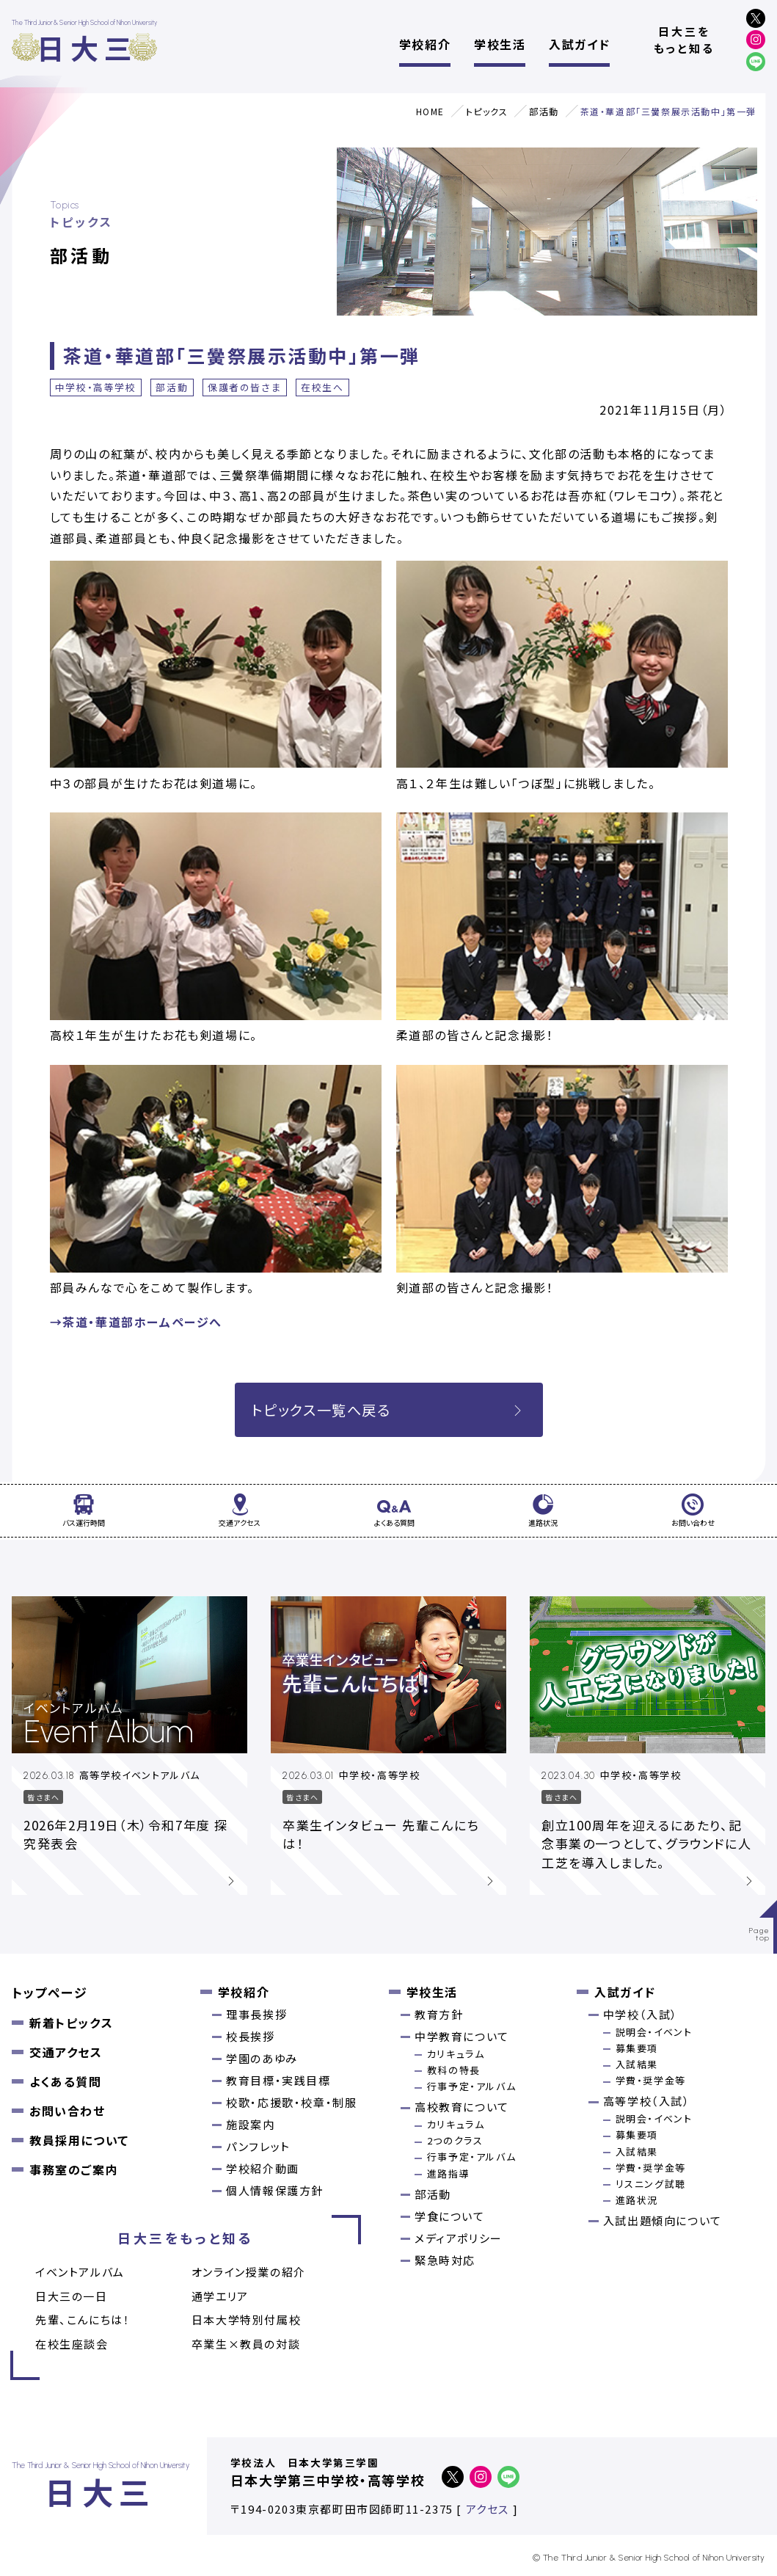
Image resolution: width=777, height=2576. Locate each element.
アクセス (487, 2509)
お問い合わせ (67, 2111)
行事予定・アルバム (471, 2086)
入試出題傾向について (662, 2220)
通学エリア (220, 2296)
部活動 (544, 111)
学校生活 (499, 44)
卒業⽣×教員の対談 (245, 2343)
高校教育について (462, 2106)
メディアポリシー (459, 2238)
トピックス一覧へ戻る (389, 1410)
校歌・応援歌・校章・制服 (291, 2102)
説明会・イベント (654, 2032)
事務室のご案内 (73, 2169)
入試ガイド (579, 44)
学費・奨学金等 (651, 2080)
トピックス (487, 111)
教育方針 (439, 2014)
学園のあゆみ (262, 2058)
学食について (450, 2216)
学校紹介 (424, 44)
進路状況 (637, 2200)
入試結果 (637, 2064)
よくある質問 (65, 2081)
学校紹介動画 (262, 2168)
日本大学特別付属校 (246, 2319)
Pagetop (759, 1934)
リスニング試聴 (651, 2184)
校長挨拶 (250, 2036)
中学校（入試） (640, 2014)
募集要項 (637, 2048)
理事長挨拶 (256, 2014)
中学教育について (462, 2036)
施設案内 (250, 2124)
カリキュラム (456, 2054)
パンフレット (258, 2146)
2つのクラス (455, 2140)
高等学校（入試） (646, 2101)
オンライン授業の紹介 (248, 2272)
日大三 (87, 47)
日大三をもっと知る (684, 39)
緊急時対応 (445, 2260)
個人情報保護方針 (275, 2190)
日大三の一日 (71, 2296)
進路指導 (448, 2173)
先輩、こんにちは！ (82, 2319)
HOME (430, 111)
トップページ (50, 1992)
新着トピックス (71, 2022)
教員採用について (79, 2140)
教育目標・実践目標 (278, 2080)
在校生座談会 (72, 2343)
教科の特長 (454, 2070)
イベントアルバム (80, 2272)
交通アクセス (66, 2052)
